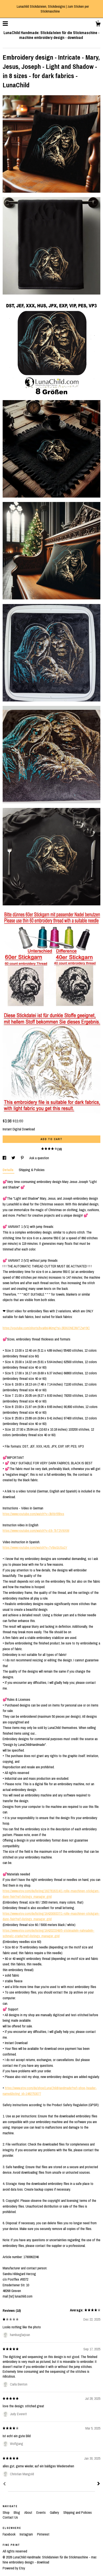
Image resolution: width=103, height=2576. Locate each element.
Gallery (55, 2512)
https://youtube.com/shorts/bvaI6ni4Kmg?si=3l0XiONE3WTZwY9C (46, 1328)
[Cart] (98, 24)
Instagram (27, 2534)
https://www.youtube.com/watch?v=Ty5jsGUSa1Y (35, 1547)
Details (8, 1169)
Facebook (9, 2534)
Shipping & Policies (32, 1169)
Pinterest (43, 2534)
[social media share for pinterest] (23, 1157)
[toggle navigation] (5, 23)
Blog (17, 2512)
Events (41, 2512)
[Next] (98, 2484)
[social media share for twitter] (13, 1157)
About (28, 2512)
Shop (6, 2512)
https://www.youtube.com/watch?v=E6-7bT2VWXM (36, 1530)
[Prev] (4, 2484)
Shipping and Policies (77, 2512)
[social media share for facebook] (5, 1157)
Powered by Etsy (14, 2568)
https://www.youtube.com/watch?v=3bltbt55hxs (33, 1513)
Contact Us (10, 2517)
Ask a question (39, 1157)
